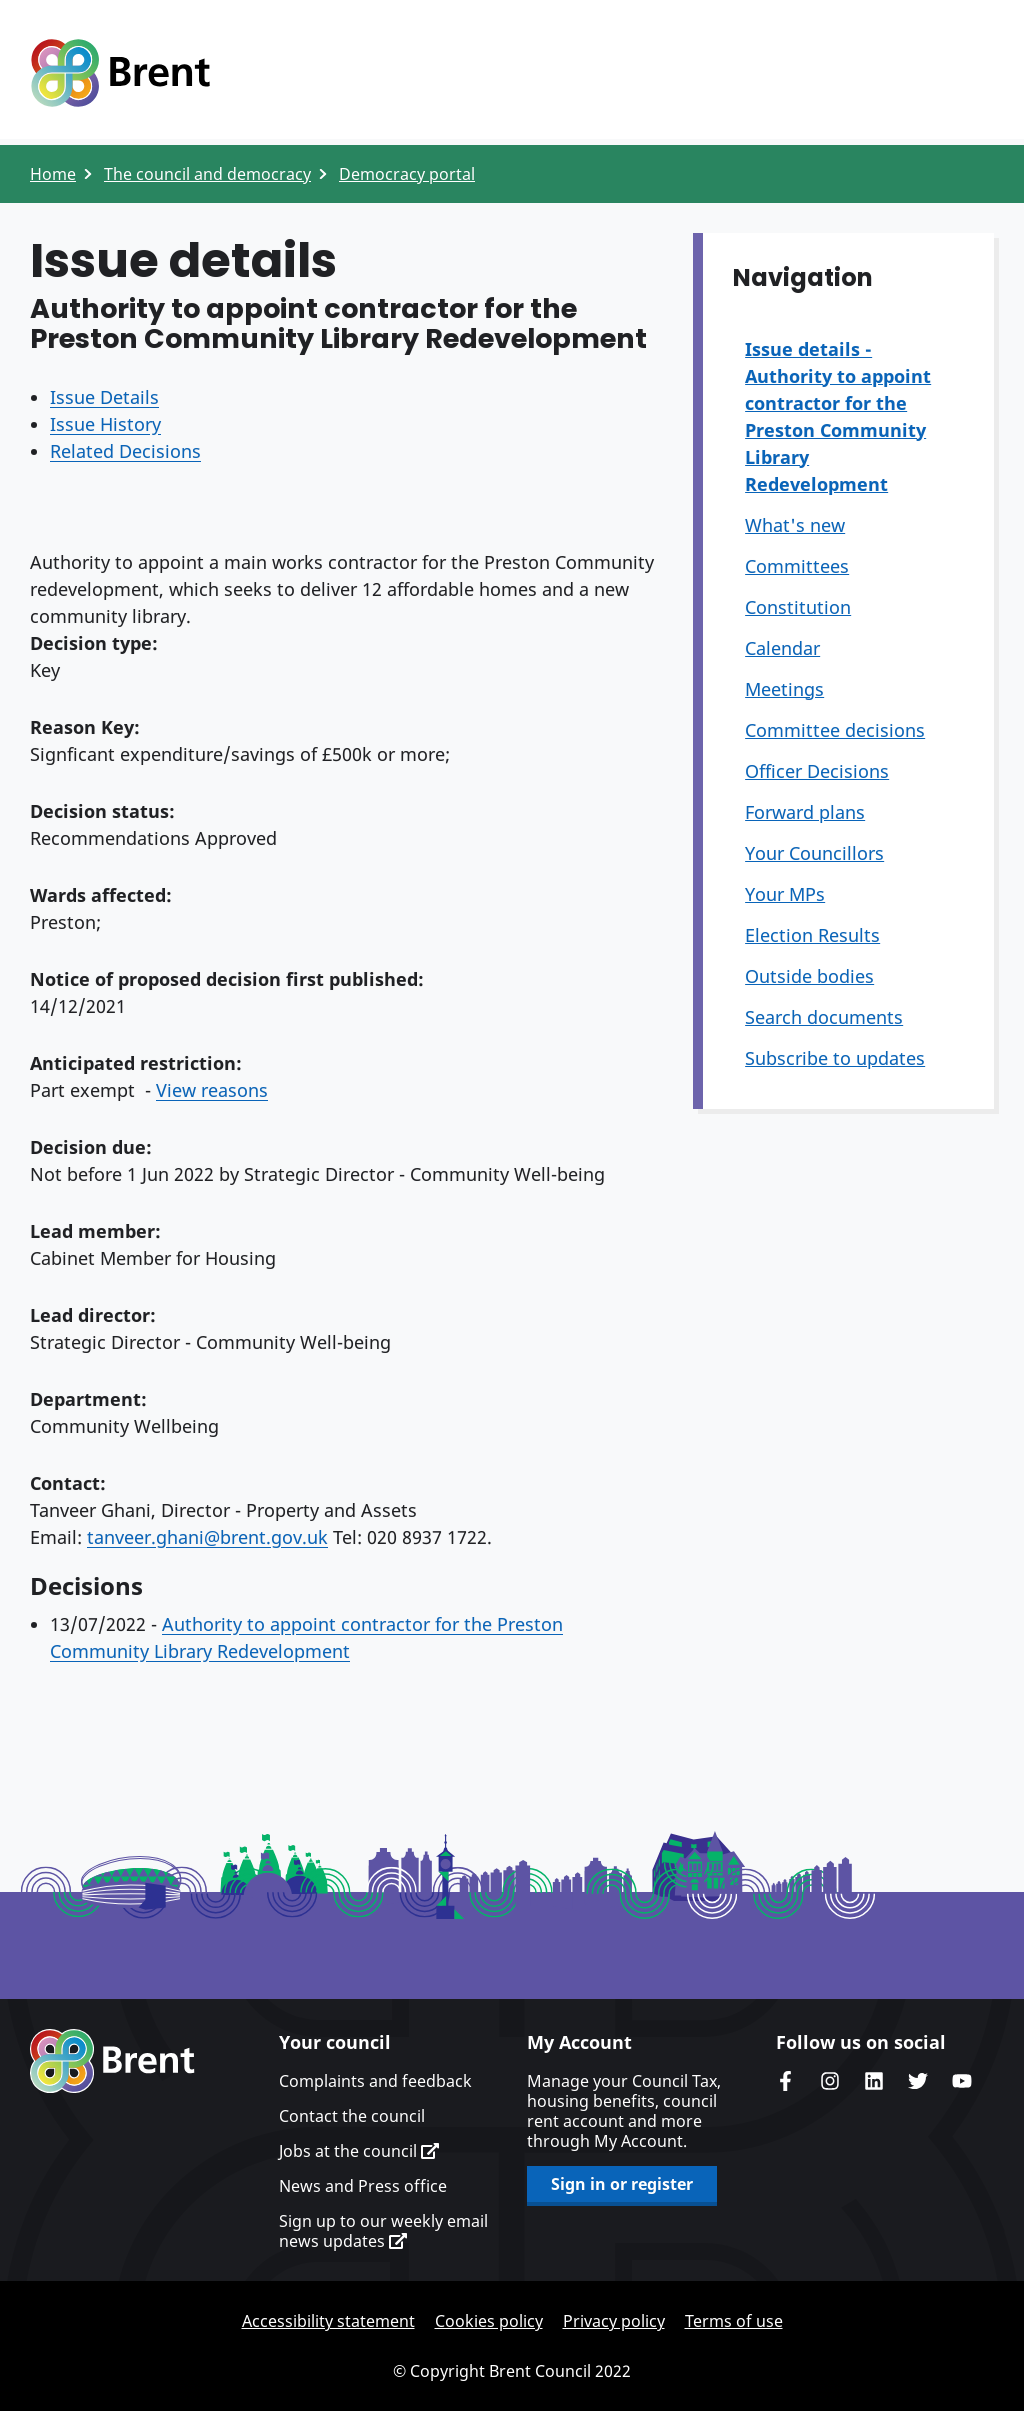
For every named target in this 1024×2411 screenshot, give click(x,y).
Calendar (782, 648)
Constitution (798, 607)
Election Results (812, 935)
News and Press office (363, 2186)
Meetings (784, 689)
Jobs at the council (359, 2151)
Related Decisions (125, 451)
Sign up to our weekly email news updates (383, 2231)
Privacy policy (614, 2321)
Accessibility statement (328, 2321)
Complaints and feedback (375, 2081)
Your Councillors (814, 853)
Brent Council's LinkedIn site (874, 2081)
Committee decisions (835, 730)
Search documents (824, 1017)
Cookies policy (489, 2321)
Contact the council (352, 2116)
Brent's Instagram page (830, 2081)
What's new (795, 525)
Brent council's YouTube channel (962, 2081)
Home (53, 174)
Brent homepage (112, 2061)
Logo (120, 73)
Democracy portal (407, 174)
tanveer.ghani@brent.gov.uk (207, 1537)
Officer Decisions (817, 771)
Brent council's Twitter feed (918, 2081)
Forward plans (805, 812)
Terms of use (734, 2321)
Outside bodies (809, 976)
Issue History (105, 424)
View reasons (212, 1090)
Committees (797, 566)
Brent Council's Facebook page (786, 2081)
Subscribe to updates (835, 1058)
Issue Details (104, 397)
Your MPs (785, 894)
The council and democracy (207, 174)
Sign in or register (622, 2184)
